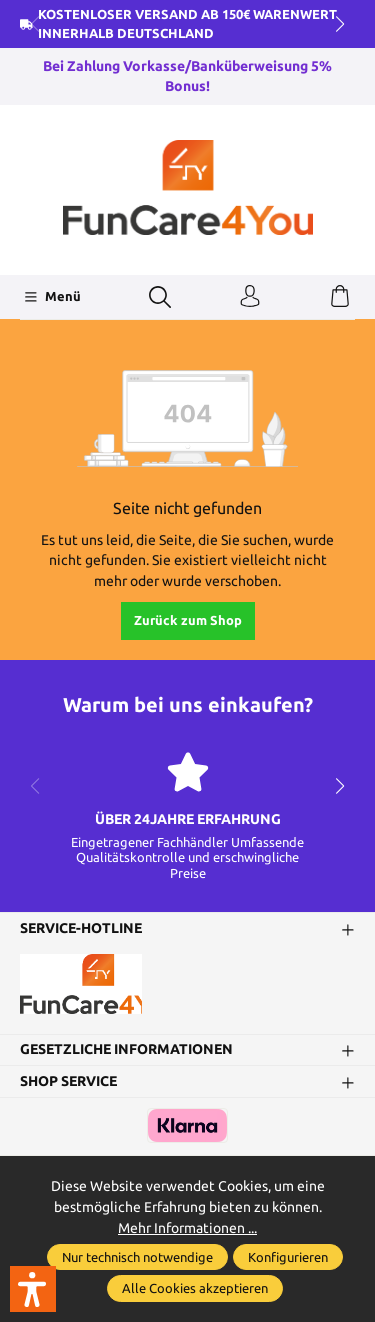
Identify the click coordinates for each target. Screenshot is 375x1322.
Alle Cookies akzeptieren (195, 1288)
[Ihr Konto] (250, 297)
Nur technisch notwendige (137, 1257)
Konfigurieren (288, 1257)
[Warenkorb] (340, 297)
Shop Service (68, 1082)
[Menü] (52, 297)
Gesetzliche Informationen (126, 1050)
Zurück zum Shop (188, 620)
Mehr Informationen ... (187, 1228)
